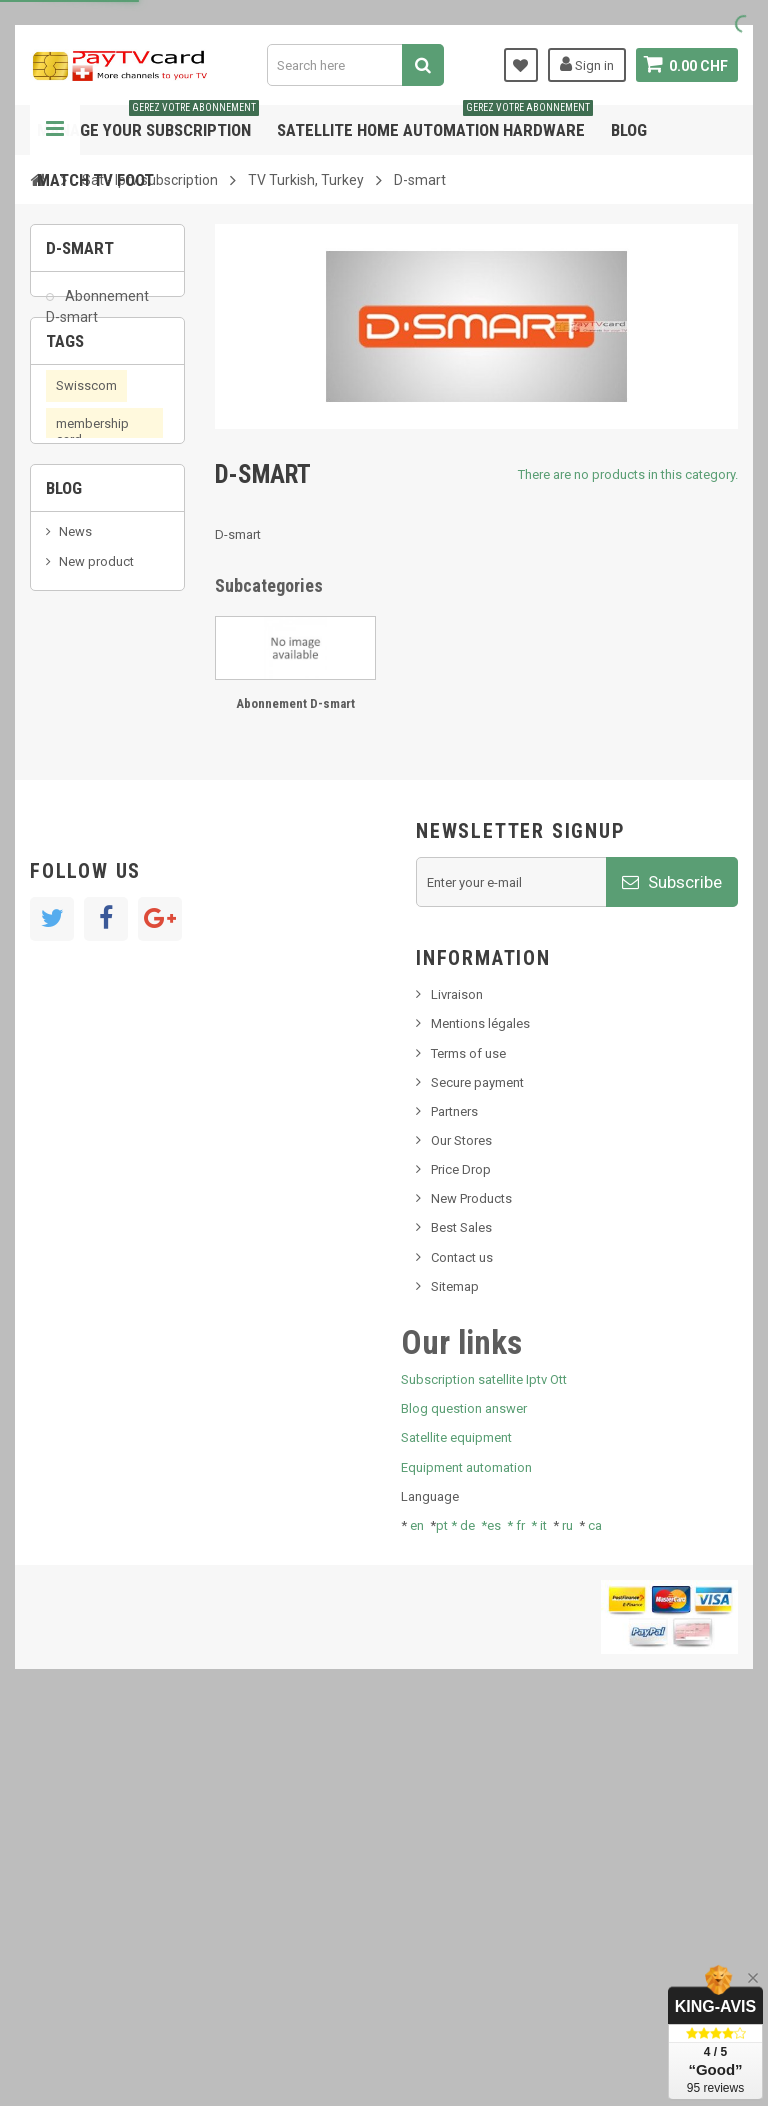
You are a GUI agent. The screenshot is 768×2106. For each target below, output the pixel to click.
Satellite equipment (456, 1825)
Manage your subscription (148, 122)
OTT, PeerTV (90, 741)
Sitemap (455, 1673)
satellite (83, 628)
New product (96, 946)
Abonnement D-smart (97, 316)
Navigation (55, 130)
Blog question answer (464, 1795)
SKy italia (85, 976)
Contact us (462, 1644)
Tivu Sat (81, 1056)
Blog (629, 130)
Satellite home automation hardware (435, 122)
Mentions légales (480, 1411)
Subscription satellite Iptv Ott (484, 1766)
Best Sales (461, 1615)
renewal (78, 551)
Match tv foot (95, 180)
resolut (79, 1086)
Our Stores (461, 1527)
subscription (106, 665)
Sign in (586, 64)
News (75, 915)
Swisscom (86, 459)
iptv (66, 703)
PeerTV (82, 780)
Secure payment (477, 1469)
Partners (454, 1498)
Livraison (457, 1381)
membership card (92, 505)
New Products (471, 1585)
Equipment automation (466, 1854)
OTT (117, 704)
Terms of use (468, 1440)
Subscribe (672, 1269)
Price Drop (461, 1556)
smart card (87, 589)
